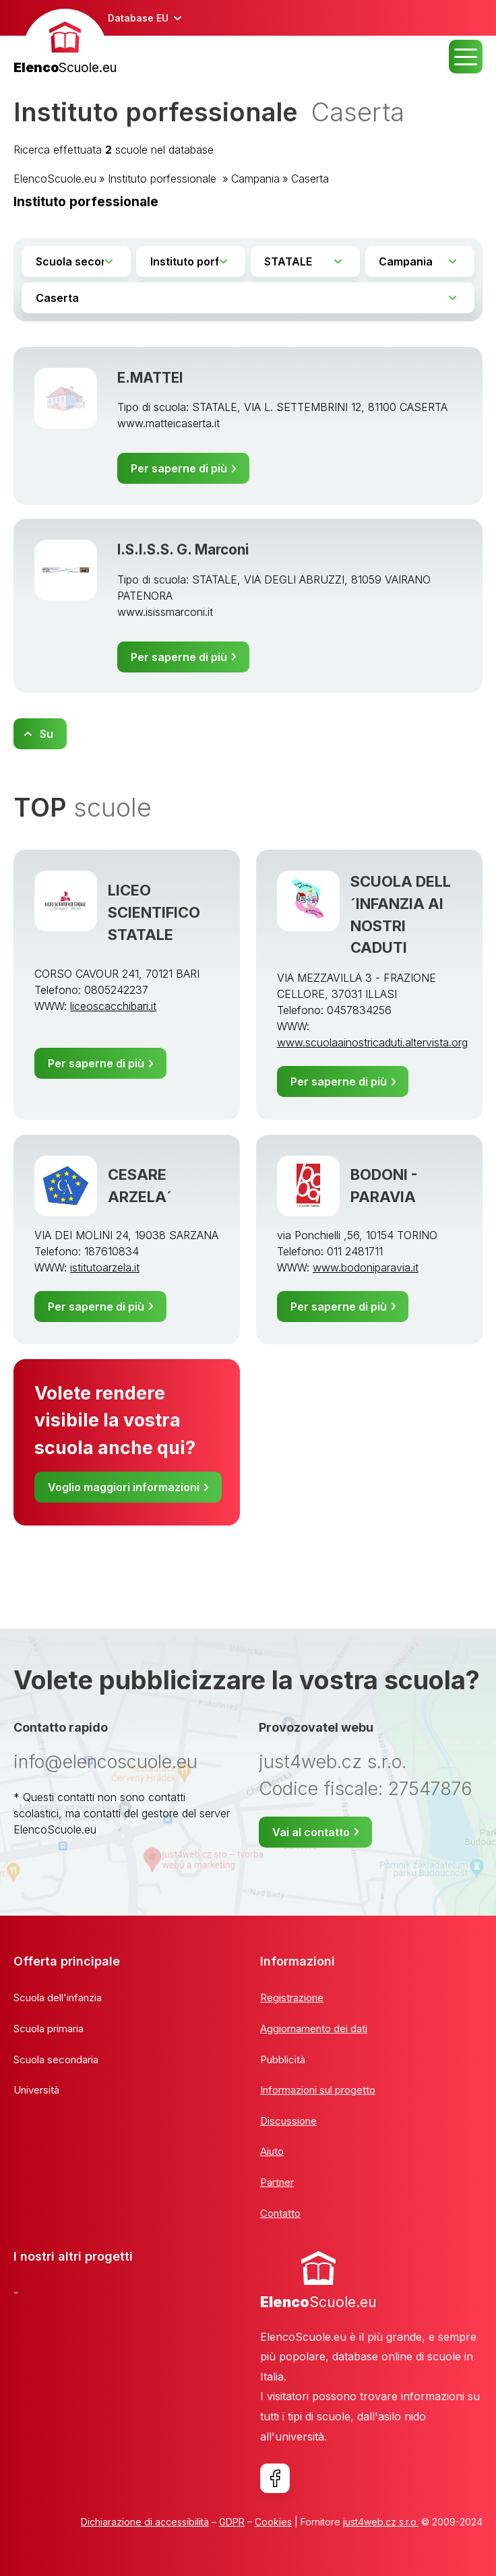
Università (36, 2089)
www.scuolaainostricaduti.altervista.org (372, 1042)
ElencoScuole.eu (54, 178)
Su (46, 734)
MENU (466, 56)
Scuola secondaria (55, 2059)
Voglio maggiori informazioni (123, 1487)
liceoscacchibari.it (113, 1006)
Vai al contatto (311, 1832)
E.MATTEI (150, 377)
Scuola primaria (48, 2028)
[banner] (65, 43)
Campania (255, 178)
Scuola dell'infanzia (57, 1997)
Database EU (138, 18)
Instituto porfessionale (164, 178)
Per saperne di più (179, 468)
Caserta (310, 178)
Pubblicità (282, 2059)
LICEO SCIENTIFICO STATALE (154, 912)
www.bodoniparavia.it (365, 1267)
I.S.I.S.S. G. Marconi (183, 549)
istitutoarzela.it (105, 1267)
